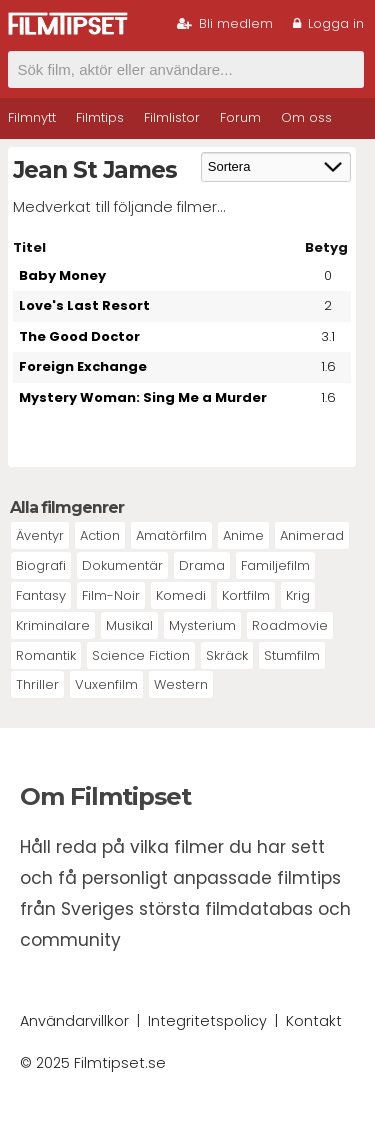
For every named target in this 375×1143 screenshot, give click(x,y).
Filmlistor (172, 117)
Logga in (328, 23)
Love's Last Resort (84, 305)
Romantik (46, 655)
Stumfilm (292, 655)
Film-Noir (111, 595)
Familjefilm (275, 565)
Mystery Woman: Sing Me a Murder (143, 397)
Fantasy (41, 595)
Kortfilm (246, 595)
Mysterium (202, 625)
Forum (240, 117)
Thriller (37, 684)
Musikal (129, 625)
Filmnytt (32, 117)
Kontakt (314, 1021)
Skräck (227, 655)
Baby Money (62, 275)
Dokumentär (122, 565)
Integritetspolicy (207, 1021)
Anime (243, 535)
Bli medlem (225, 23)
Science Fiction (141, 655)
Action (100, 535)
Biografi (41, 565)
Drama (202, 565)
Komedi (181, 595)
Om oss (306, 117)
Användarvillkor (74, 1021)
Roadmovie (290, 625)
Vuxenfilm (106, 684)
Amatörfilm (171, 535)
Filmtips (100, 117)
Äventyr (40, 535)
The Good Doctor (79, 336)
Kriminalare (53, 625)
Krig (298, 595)
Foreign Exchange (83, 366)
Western (181, 684)
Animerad (312, 535)
